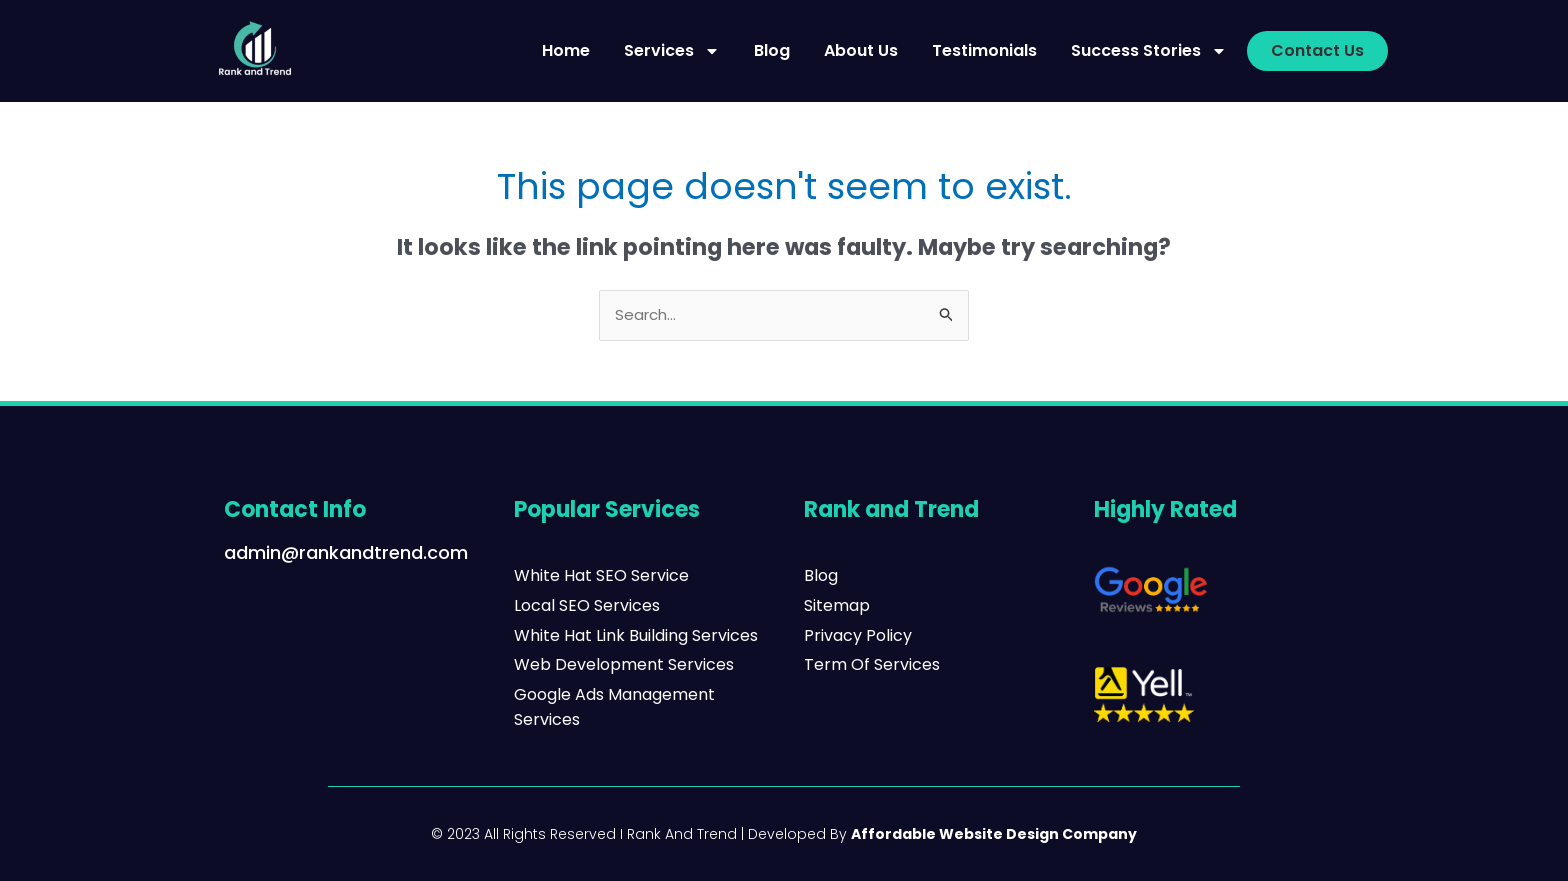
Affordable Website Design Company (994, 834)
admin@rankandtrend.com (346, 552)
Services (672, 51)
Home (566, 50)
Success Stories (1149, 51)
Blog (772, 50)
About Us (861, 50)
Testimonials (984, 50)
